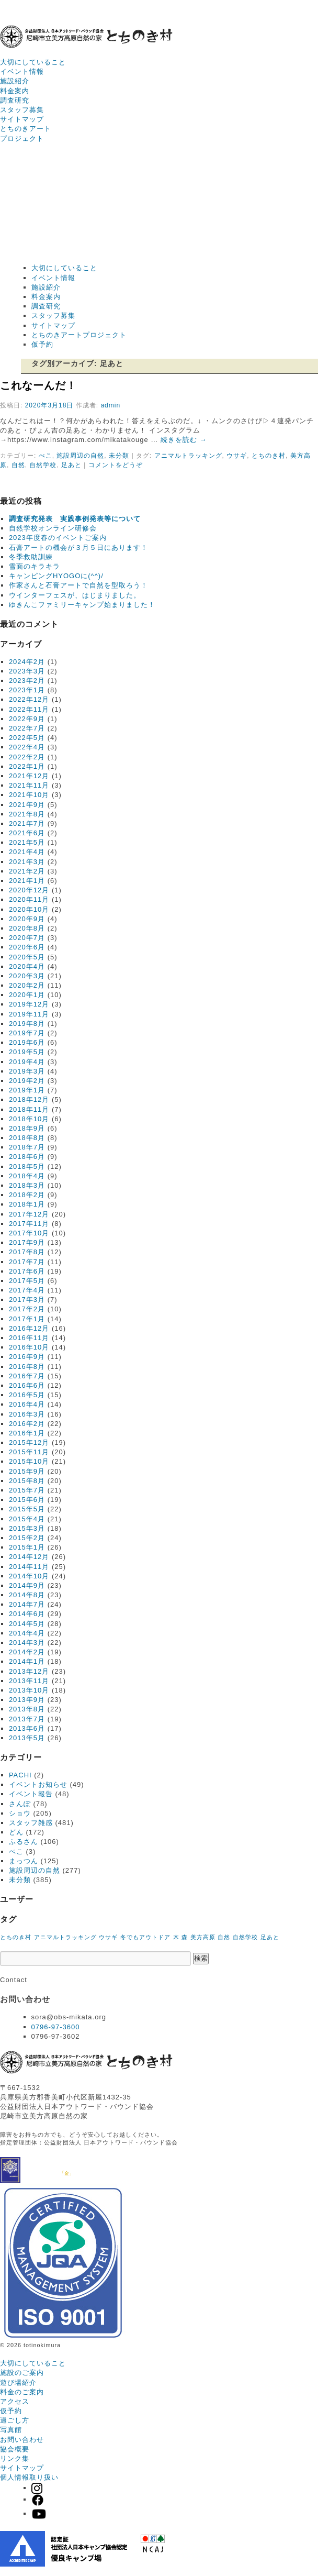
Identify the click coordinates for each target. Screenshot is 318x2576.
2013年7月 (27, 1719)
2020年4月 (27, 966)
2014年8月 (27, 1595)
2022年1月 (27, 766)
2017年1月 (27, 1319)
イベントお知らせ (38, 1784)
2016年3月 (27, 1414)
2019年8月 (27, 1023)
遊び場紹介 (18, 2382)
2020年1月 (27, 995)
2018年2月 (27, 1195)
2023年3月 (27, 671)
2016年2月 (27, 1424)
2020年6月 (27, 947)
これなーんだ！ (38, 385)
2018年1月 (27, 1204)
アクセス (14, 2401)
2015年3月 (27, 1528)
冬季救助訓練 (31, 557)
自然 (18, 465)
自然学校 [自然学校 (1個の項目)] (245, 1937)
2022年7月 (27, 728)
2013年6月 (27, 1728)
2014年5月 (27, 1624)
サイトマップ (22, 119)
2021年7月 (27, 823)
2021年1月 (27, 881)
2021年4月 (27, 852)
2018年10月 (29, 1119)
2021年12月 (29, 776)
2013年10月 (29, 1690)
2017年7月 (27, 1262)
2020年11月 (29, 899)
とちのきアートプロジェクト (79, 335)
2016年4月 (27, 1404)
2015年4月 (27, 1519)
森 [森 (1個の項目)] (184, 1937)
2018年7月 (27, 1147)
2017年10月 (29, 1233)
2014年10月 (29, 1576)
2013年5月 (27, 1738)
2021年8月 (27, 814)
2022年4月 (27, 747)
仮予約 (42, 344)
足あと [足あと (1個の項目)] (269, 1937)
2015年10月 (29, 1461)
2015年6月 (27, 1499)
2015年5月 (27, 1509)
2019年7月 (27, 1033)
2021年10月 (29, 795)
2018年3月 (27, 1185)
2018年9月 (27, 1128)
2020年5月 (27, 957)
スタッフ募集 (22, 110)
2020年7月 (27, 938)
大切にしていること (33, 62)
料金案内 (14, 91)
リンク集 (14, 2458)
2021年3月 (27, 862)
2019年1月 (27, 1090)
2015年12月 (29, 1442)
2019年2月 (27, 1081)
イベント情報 (22, 71)
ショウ (20, 1813)
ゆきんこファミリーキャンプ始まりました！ (82, 605)
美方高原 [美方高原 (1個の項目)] (202, 1937)
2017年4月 (27, 1290)
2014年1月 (27, 1661)
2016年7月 (27, 1376)
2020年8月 (27, 928)
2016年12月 (29, 1328)
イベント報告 (31, 1794)
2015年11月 (29, 1452)
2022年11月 (29, 709)
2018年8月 (27, 1138)
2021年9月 (27, 805)
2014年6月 (27, 1614)
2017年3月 (27, 1299)
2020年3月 (27, 976)
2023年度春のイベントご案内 (58, 537)
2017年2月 (27, 1309)
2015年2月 (27, 1538)
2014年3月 (27, 1642)
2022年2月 (27, 757)
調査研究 (14, 100)
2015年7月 (27, 1490)
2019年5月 (27, 1052)
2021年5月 (27, 842)
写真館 (11, 2430)
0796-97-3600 (55, 2027)
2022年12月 (29, 699)
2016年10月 (29, 1347)
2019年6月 (27, 1042)
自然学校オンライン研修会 (53, 528)
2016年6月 (27, 1385)
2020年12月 (29, 890)
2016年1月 (27, 1433)
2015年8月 (27, 1481)
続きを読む (184, 440)
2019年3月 (27, 1071)
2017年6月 (27, 1271)
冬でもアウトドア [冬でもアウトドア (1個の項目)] (145, 1937)
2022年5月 (27, 738)
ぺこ (45, 455)
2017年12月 (29, 1214)
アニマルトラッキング (188, 455)
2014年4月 (27, 1633)
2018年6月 (27, 1156)
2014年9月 (27, 1585)
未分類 (119, 455)
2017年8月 (27, 1252)
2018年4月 (27, 1176)
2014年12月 (29, 1557)
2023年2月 (27, 680)
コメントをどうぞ (115, 465)
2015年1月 (27, 1547)
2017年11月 (29, 1224)
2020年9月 (27, 919)
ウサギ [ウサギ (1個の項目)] (108, 1937)
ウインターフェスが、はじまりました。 (75, 595)
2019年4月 (27, 1062)
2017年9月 (27, 1242)
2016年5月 (27, 1395)
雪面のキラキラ (34, 566)
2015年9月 (27, 1471)
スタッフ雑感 (31, 1823)
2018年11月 (29, 1109)
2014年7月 (27, 1604)
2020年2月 (27, 985)
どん (16, 1832)
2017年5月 (27, 1281)
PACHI (20, 1775)
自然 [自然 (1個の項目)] (224, 1937)
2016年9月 (27, 1357)
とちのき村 (269, 455)
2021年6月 (27, 833)
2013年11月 (29, 1681)
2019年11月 (29, 1014)
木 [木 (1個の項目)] (176, 1937)
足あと (71, 465)
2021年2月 (27, 871)
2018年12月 (29, 1099)
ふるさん (23, 1841)
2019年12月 (29, 1004)
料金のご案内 (22, 2392)
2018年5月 (27, 1166)
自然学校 (42, 465)
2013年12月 (29, 1671)
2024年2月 (27, 662)
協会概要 (14, 2449)
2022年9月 (27, 719)
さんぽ (20, 1804)
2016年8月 (27, 1366)
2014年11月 (29, 1567)
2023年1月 (27, 690)
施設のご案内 (22, 2372)
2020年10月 (29, 909)
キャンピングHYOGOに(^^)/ (56, 576)
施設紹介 (14, 81)
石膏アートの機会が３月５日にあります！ (78, 547)
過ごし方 (14, 2420)
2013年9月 (27, 1700)
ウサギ (236, 455)
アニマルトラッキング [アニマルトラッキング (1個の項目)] (65, 1937)
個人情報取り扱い (29, 2477)
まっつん (23, 1861)
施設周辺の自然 (80, 455)
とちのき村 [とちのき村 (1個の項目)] (15, 1937)
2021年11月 (29, 785)
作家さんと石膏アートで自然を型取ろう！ (78, 585)
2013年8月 (27, 1709)
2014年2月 (27, 1652)
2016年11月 (29, 1338)
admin (110, 405)
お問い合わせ (22, 2440)
